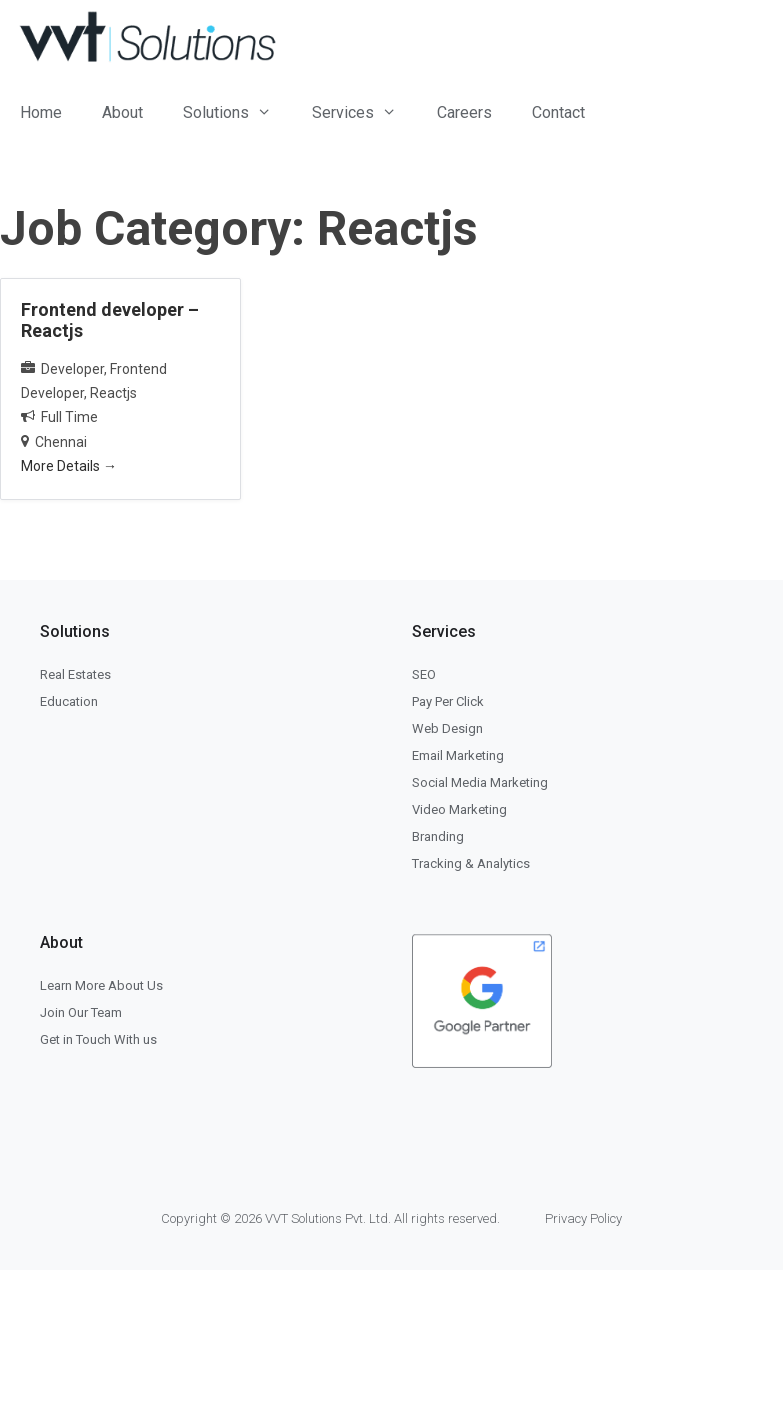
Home (41, 112)
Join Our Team (81, 1012)
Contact (558, 112)
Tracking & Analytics (471, 863)
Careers (464, 112)
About (122, 112)
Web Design (447, 728)
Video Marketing (459, 809)
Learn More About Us (101, 985)
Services (364, 112)
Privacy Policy (583, 1218)
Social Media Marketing (480, 782)
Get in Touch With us (98, 1039)
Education (69, 701)
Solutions (237, 112)
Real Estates (75, 674)
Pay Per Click (448, 701)
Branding (438, 836)
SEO (424, 674)
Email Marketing (458, 755)
